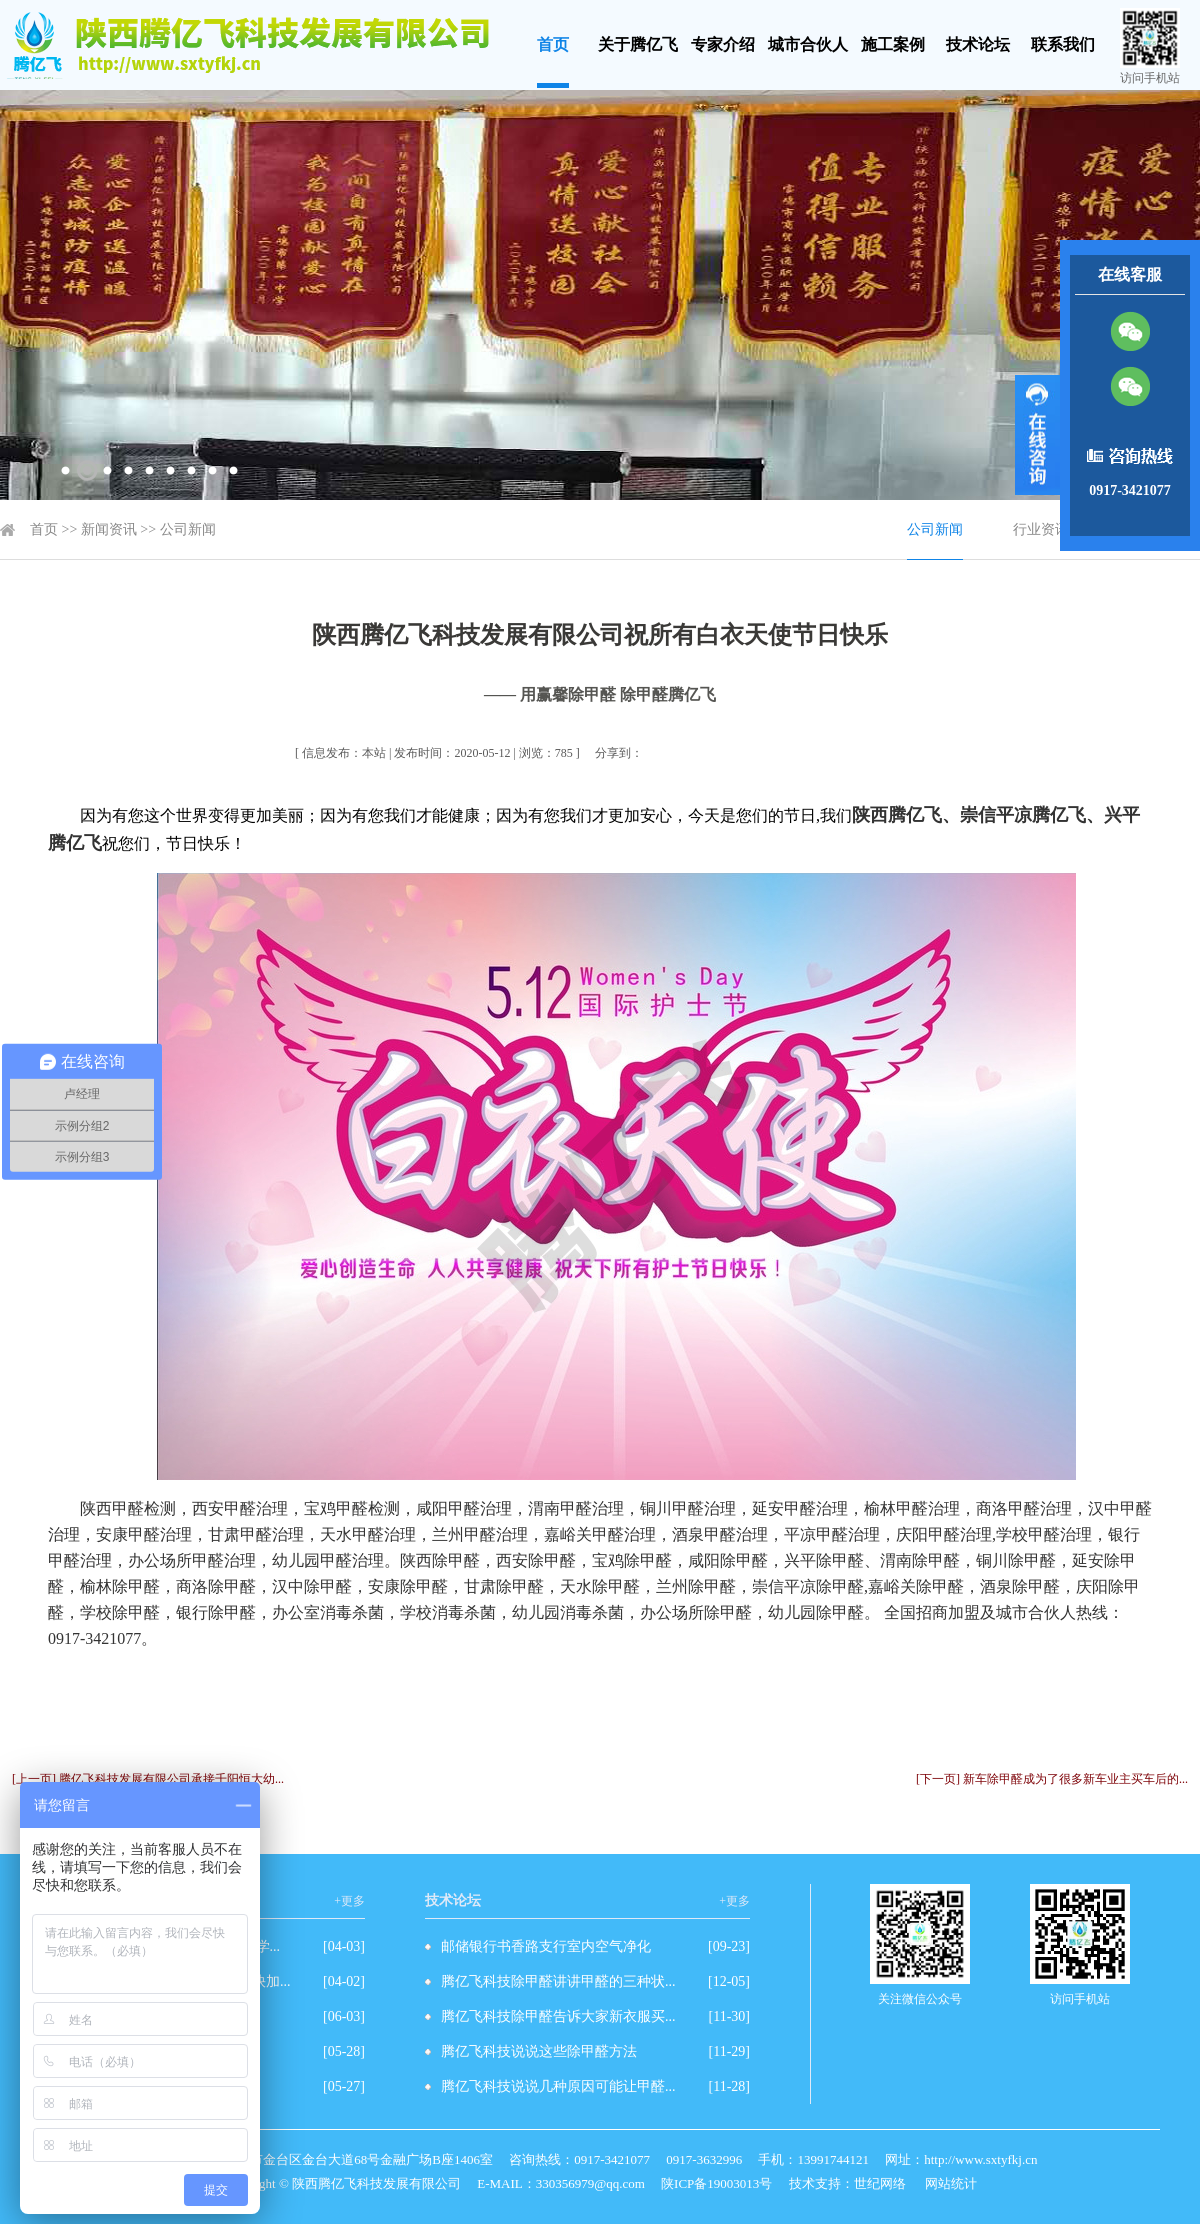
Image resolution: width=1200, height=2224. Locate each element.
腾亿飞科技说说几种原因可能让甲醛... (558, 2086)
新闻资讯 (109, 529)
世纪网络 (880, 2183)
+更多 (349, 1901)
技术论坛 (978, 44)
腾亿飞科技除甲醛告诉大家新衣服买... (558, 2016)
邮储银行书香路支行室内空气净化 (546, 1946)
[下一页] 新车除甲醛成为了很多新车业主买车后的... (1052, 1779)
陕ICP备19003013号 (716, 2183)
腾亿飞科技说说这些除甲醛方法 (539, 2051)
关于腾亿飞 (638, 44)
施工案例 (893, 44)
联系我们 (1063, 44)
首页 (553, 44)
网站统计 (951, 2183)
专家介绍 (723, 44)
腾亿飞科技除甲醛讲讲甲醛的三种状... (558, 1981)
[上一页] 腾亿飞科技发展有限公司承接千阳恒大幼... (148, 1779)
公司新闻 (188, 529)
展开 (1037, 435)
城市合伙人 (808, 44)
